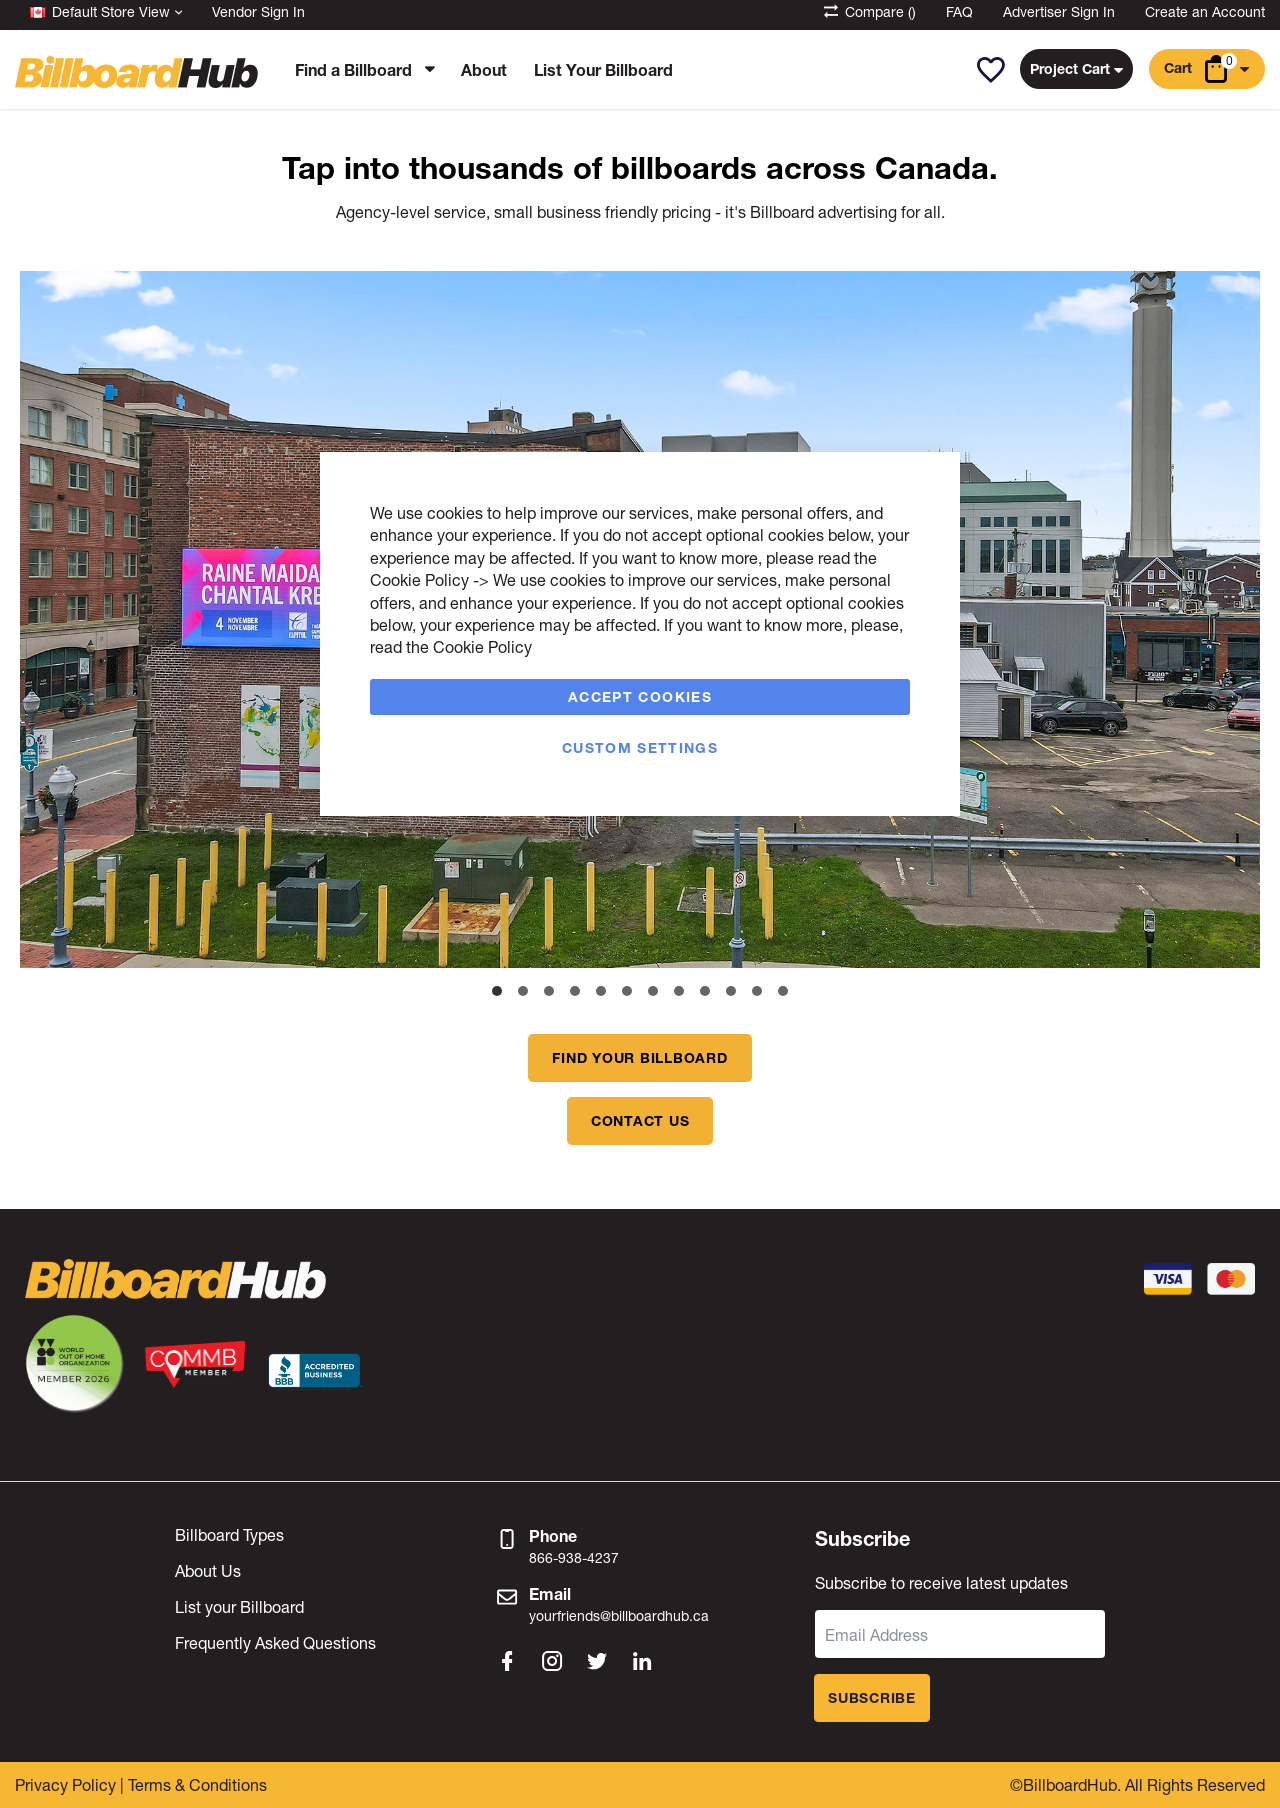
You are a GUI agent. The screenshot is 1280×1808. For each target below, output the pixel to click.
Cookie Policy (419, 579)
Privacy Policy (65, 1784)
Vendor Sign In (258, 11)
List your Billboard (239, 1606)
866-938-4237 (574, 1557)
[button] (990, 70)
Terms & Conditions (197, 1784)
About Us (208, 1570)
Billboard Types (229, 1534)
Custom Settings (640, 747)
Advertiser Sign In (1059, 11)
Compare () (868, 11)
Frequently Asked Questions (275, 1642)
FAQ (959, 11)
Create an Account (1205, 11)
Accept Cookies (640, 696)
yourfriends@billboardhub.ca (619, 1615)
